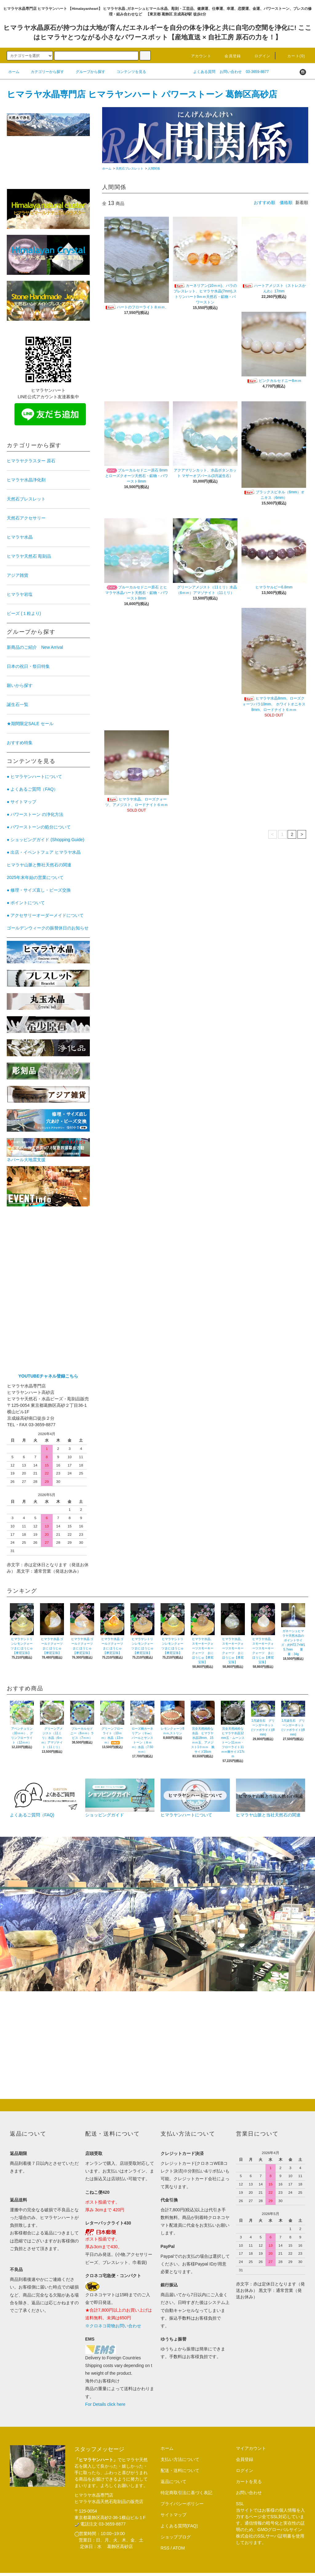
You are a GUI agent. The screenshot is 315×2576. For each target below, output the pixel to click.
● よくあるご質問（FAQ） (32, 789)
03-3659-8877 (257, 72)
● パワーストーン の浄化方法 (35, 814)
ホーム (13, 72)
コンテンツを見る (127, 72)
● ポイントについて (26, 902)
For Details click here (105, 2404)
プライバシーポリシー (182, 2503)
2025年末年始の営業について (35, 877)
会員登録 (229, 56)
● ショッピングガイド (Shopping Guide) (45, 839)
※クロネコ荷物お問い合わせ (113, 2325)
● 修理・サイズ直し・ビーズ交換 (39, 890)
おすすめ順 (264, 202)
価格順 (286, 202)
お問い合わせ (231, 72)
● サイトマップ (21, 801)
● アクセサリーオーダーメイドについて (45, 915)
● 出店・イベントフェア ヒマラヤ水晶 (44, 852)
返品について (173, 2481)
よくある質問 (204, 72)
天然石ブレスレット (129, 168)
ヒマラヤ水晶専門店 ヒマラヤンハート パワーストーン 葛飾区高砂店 (142, 94)
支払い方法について (180, 2459)
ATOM (179, 2548)
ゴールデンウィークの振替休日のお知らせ (48, 927)
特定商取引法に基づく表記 (186, 2492)
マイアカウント (251, 2448)
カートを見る (249, 2481)
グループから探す (86, 72)
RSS (165, 2548)
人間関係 (154, 168)
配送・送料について (180, 2470)
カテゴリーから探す (43, 72)
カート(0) (292, 56)
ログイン (259, 56)
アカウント (197, 56)
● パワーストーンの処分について (39, 827)
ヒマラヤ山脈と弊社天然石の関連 (39, 864)
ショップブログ (176, 2536)
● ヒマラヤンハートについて (34, 776)
